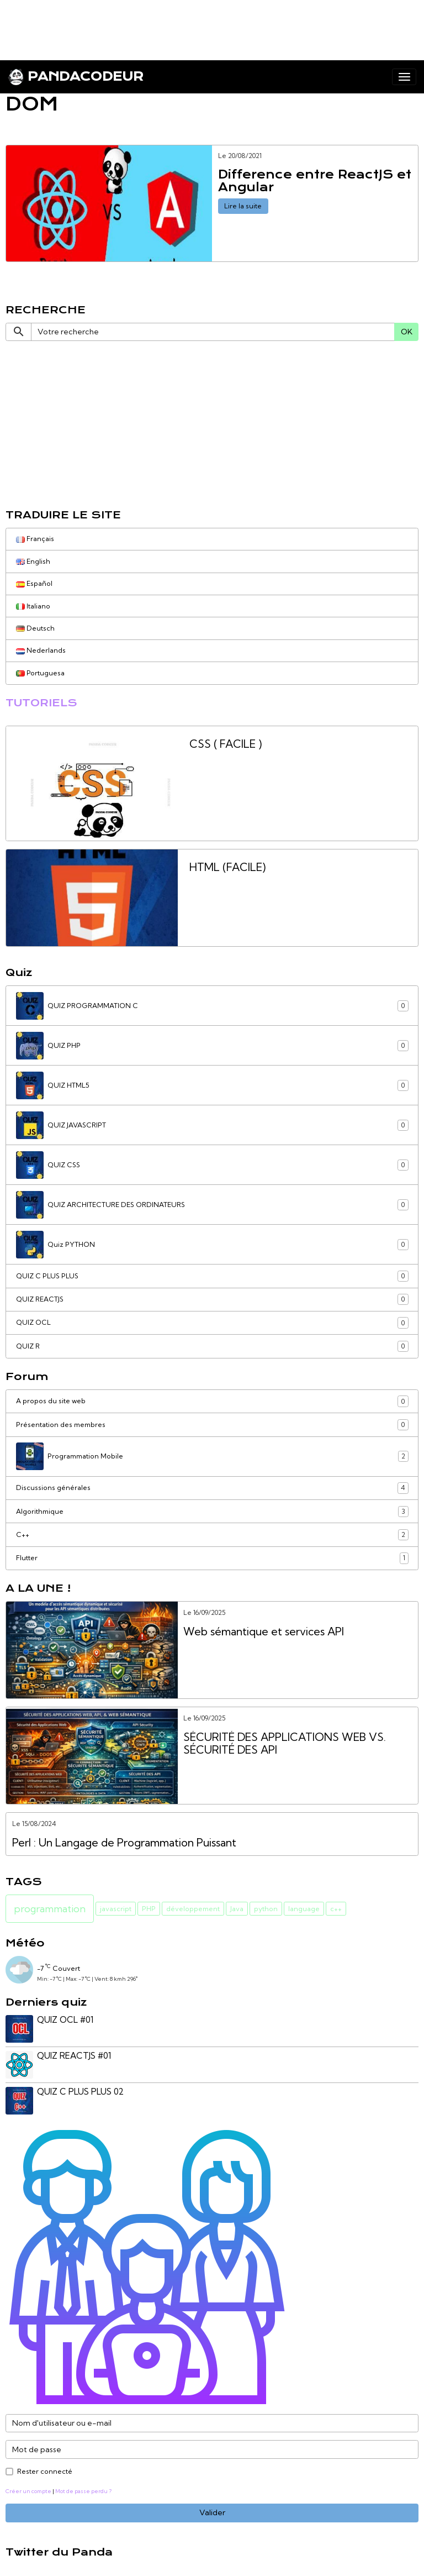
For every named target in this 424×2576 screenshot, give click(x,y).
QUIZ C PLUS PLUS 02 (80, 2091)
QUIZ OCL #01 (65, 2019)
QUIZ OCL (212, 1322)
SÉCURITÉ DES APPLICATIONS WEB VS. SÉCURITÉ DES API (284, 1744)
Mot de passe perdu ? (83, 2491)
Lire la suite (243, 206)
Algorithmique (212, 1511)
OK (406, 332)
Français (35, 538)
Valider (212, 2512)
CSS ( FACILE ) (225, 744)
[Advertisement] (201, 25)
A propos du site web (212, 1401)
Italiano (33, 606)
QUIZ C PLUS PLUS (212, 1276)
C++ (212, 1534)
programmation (50, 1908)
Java (236, 1909)
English (33, 561)
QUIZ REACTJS (212, 1299)
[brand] (76, 77)
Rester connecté (44, 2471)
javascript (115, 1909)
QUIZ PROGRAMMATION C (212, 1006)
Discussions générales (212, 1487)
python (266, 1909)
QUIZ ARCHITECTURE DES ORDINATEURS (212, 1205)
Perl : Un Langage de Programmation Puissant (124, 1843)
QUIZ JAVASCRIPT (212, 1125)
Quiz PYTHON (212, 1244)
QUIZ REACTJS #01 (74, 2055)
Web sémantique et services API (263, 1631)
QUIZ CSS (212, 1165)
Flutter (212, 1558)
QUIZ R (212, 1346)
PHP (149, 1909)
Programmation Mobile (212, 1456)
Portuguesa (40, 673)
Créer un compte (28, 2491)
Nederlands (41, 650)
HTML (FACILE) (227, 867)
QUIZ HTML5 (212, 1085)
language (304, 1909)
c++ (336, 1909)
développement (193, 1909)
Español (34, 583)
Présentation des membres (212, 1424)
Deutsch (35, 628)
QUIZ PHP (212, 1045)
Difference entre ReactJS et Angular (314, 182)
